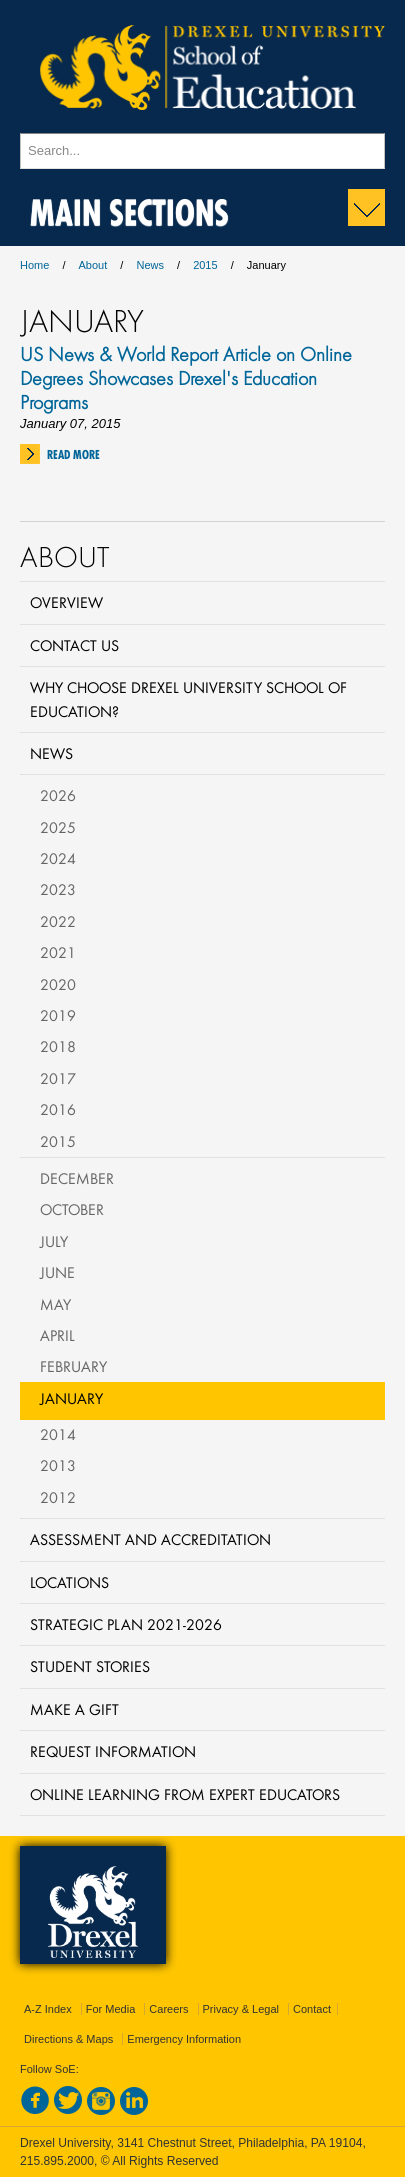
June (57, 1272)
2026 (58, 795)
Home (34, 265)
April (57, 1335)
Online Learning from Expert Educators (185, 1794)
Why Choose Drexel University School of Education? (188, 698)
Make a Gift (74, 1709)
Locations (69, 1582)
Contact (312, 2009)
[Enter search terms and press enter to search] (202, 151)
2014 (58, 1434)
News (150, 265)
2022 (58, 921)
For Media (111, 2009)
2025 (58, 827)
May (55, 1304)
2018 (58, 1046)
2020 (58, 984)
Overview (66, 602)
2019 (58, 1015)
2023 (58, 889)
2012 (58, 1497)
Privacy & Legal (241, 2009)
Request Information (113, 1751)
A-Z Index (48, 2009)
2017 (58, 1078)
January (71, 1398)
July (54, 1241)
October (72, 1209)
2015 (205, 265)
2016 (58, 1109)
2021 (58, 952)
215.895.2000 (57, 2161)
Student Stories (90, 1666)
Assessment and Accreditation (150, 1539)
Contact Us (74, 645)
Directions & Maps (68, 2039)
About (93, 265)
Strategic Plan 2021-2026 (126, 1624)
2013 (58, 1465)
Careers (168, 2009)
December (77, 1178)
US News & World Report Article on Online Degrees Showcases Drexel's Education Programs (186, 378)
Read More (73, 454)
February (73, 1366)
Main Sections (129, 208)
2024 (58, 858)
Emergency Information (184, 2039)
